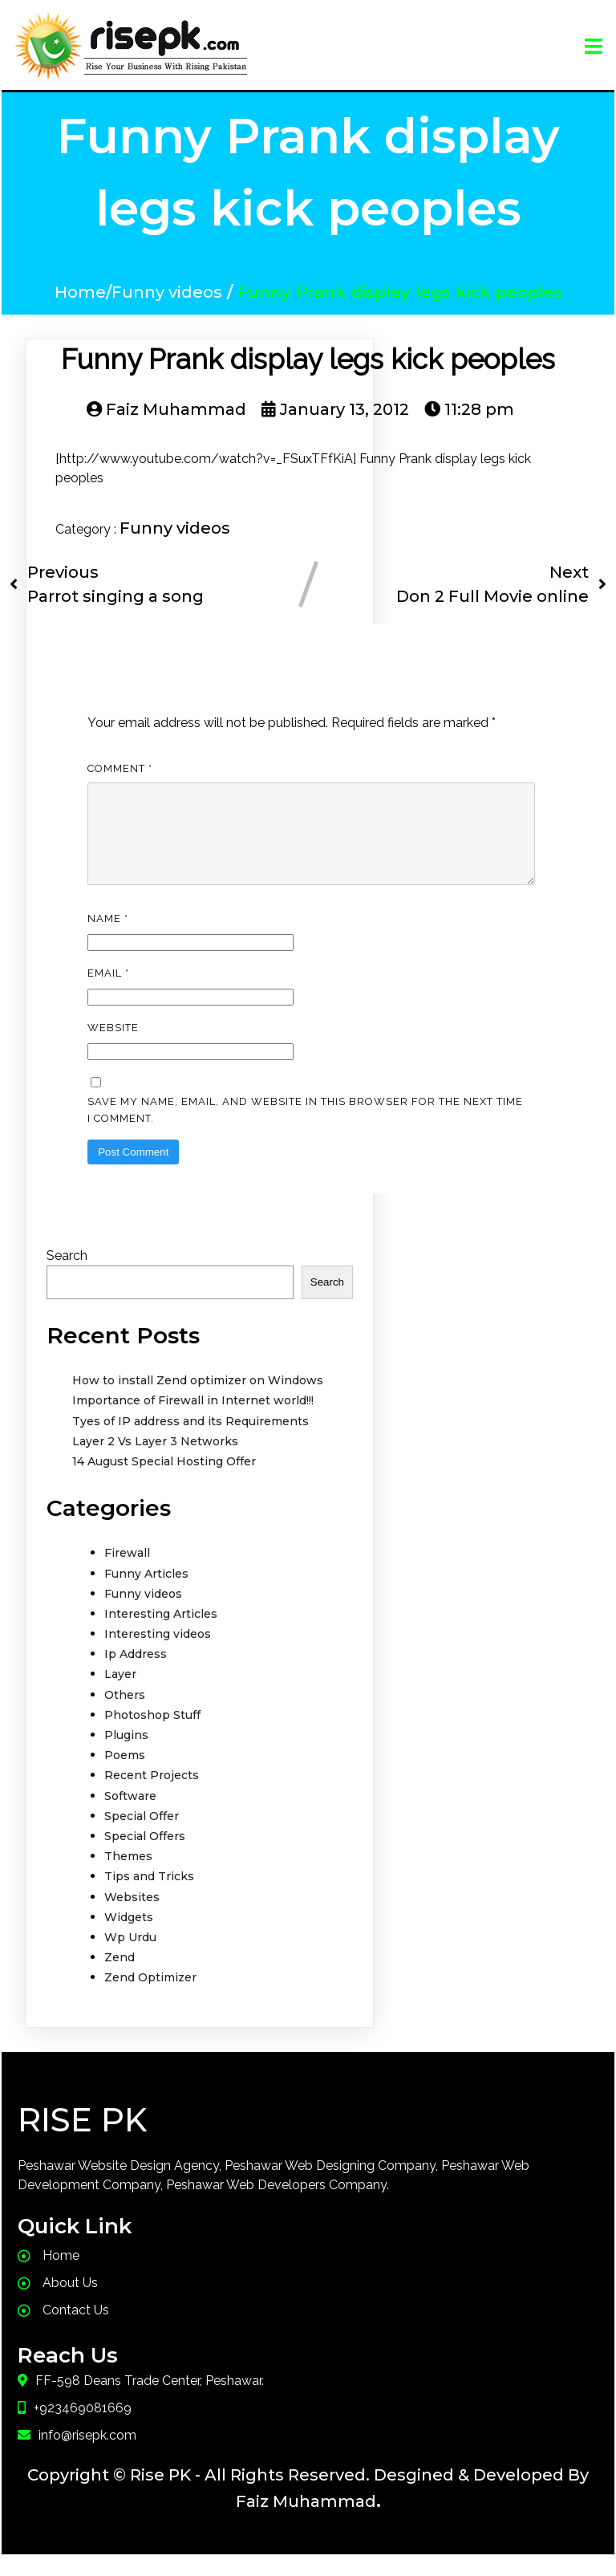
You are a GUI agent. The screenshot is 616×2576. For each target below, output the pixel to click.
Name (107, 938)
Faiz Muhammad (306, 2520)
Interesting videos (157, 1653)
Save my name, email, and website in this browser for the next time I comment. (305, 1129)
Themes (128, 1875)
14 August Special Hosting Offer (164, 1480)
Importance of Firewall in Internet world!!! (193, 1419)
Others (124, 1714)
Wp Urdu (130, 1956)
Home (80, 292)
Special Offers (144, 1855)
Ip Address (135, 1673)
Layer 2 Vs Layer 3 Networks (155, 1460)
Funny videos (166, 292)
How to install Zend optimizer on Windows (197, 1399)
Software (130, 1815)
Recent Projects (151, 1794)
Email (108, 992)
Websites (132, 1916)
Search (67, 1274)
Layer (120, 1693)
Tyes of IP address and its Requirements (190, 1440)
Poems (124, 1774)
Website (113, 1047)
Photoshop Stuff (152, 1734)
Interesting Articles (160, 1633)
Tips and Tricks (149, 1895)
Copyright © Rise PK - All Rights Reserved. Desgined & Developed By (308, 2494)
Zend (119, 1976)
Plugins (126, 1754)
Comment (119, 768)
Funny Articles (146, 1593)
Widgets (128, 1936)
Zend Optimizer (150, 1996)
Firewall (127, 1572)
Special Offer (141, 1835)
